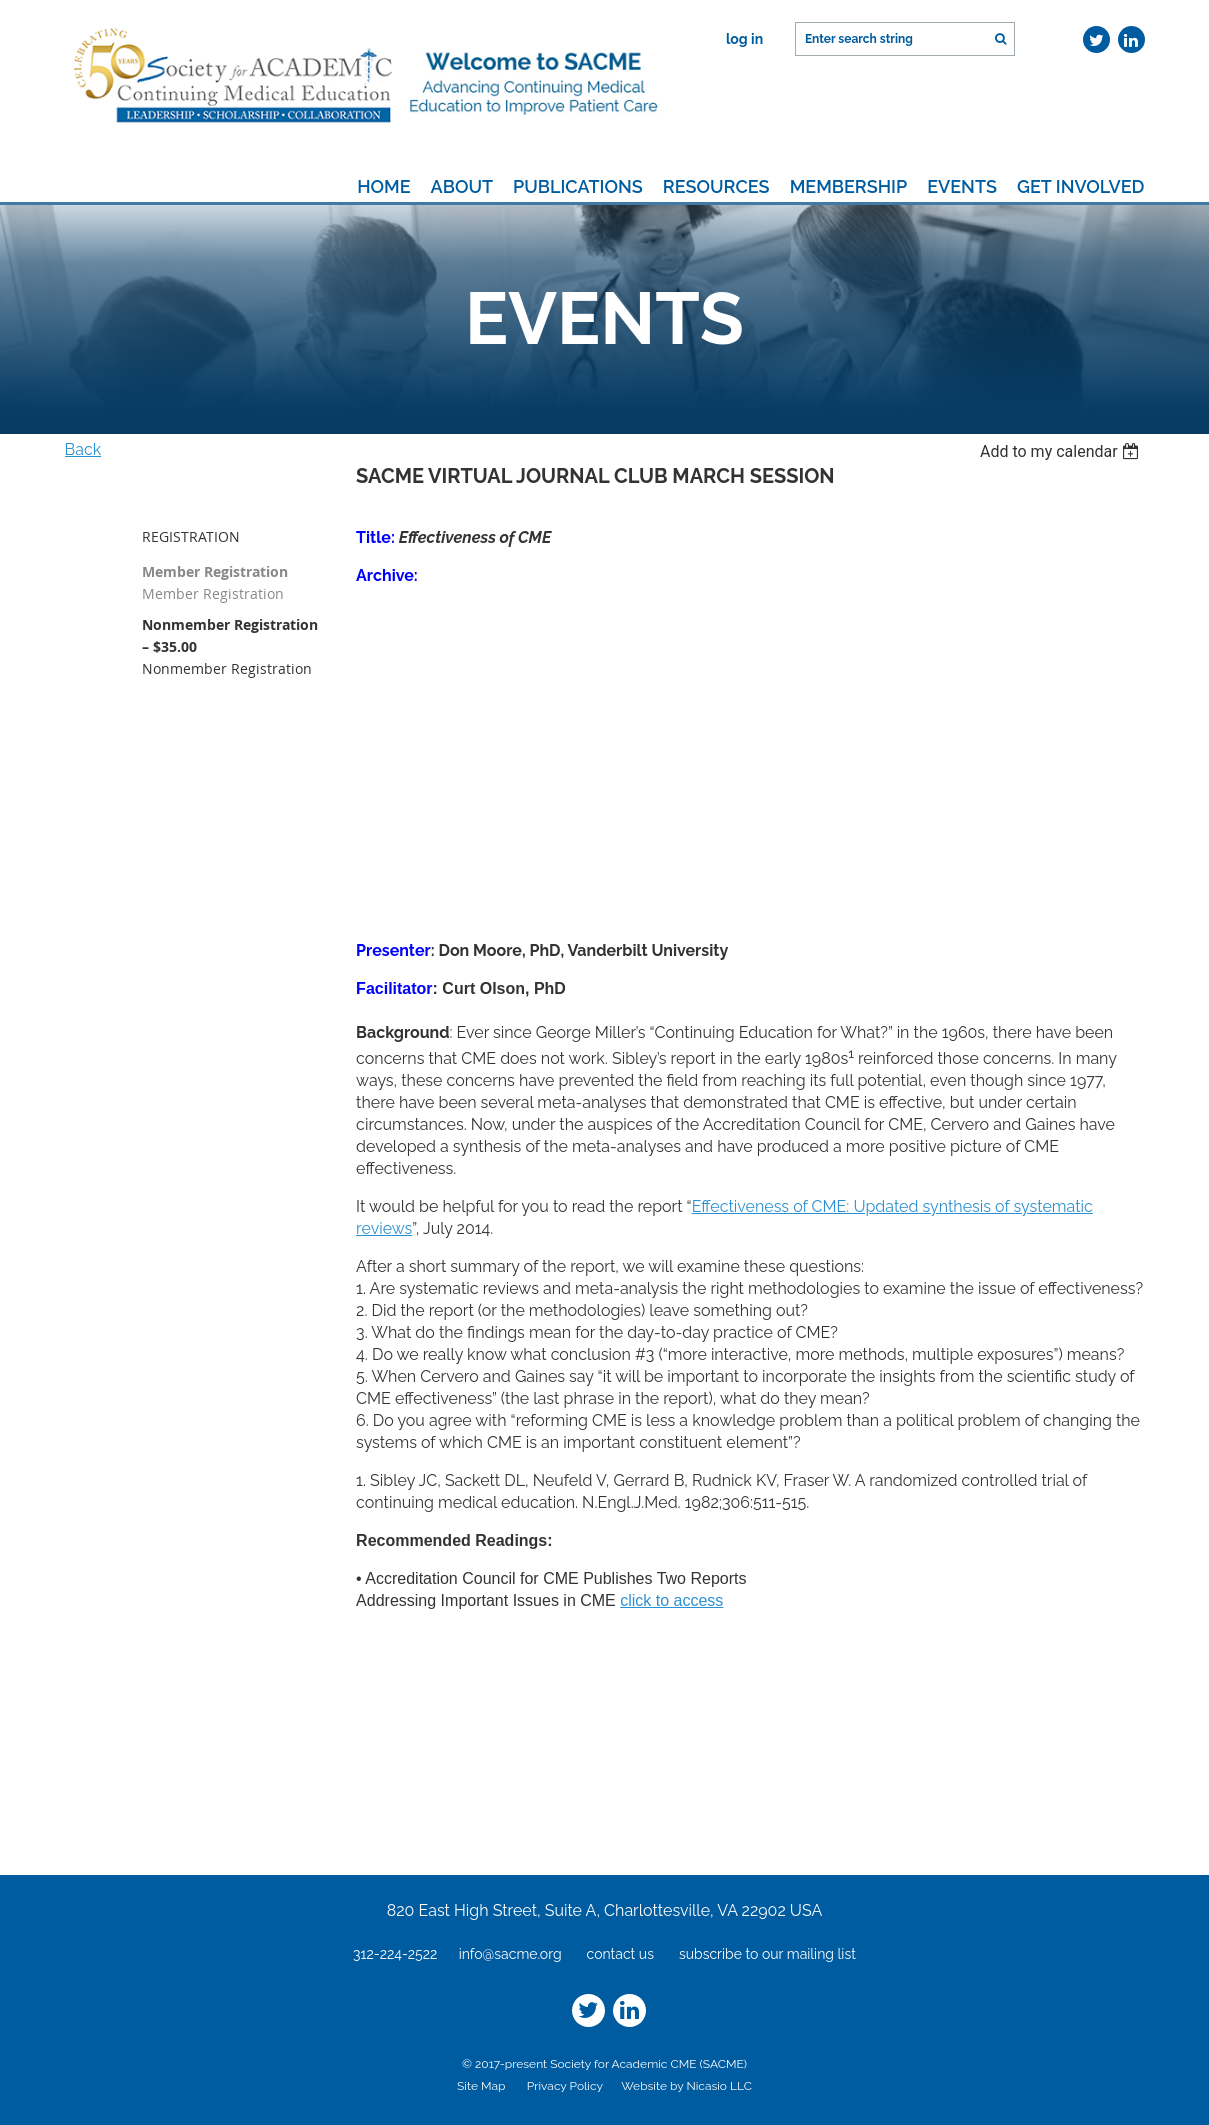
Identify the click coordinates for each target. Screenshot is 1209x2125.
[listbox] (1062, 451)
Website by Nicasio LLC (686, 2086)
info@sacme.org (510, 1954)
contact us (620, 1954)
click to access (671, 1600)
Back (83, 449)
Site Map (481, 2086)
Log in (744, 39)
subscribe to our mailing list (767, 1954)
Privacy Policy (565, 2086)
